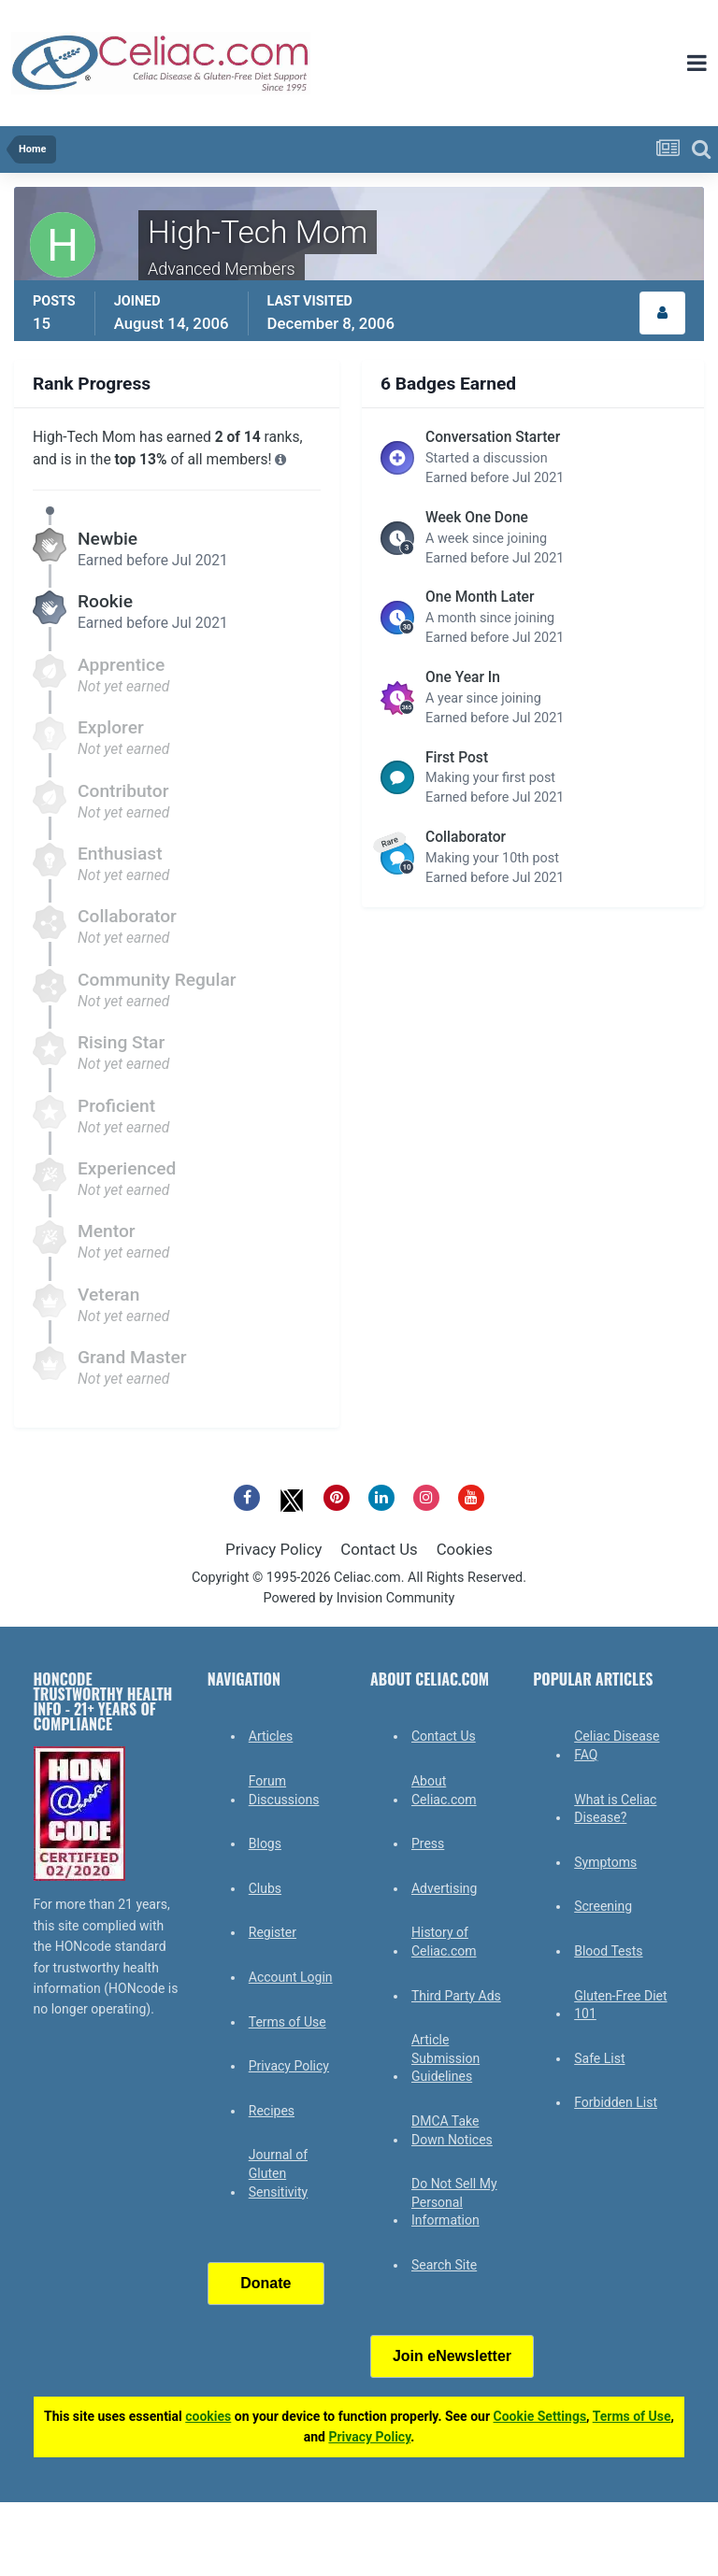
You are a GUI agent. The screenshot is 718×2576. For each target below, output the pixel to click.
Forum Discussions (284, 1790)
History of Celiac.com (444, 1941)
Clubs (265, 1888)
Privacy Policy (273, 1549)
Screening (603, 1906)
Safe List (599, 2058)
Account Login (291, 1977)
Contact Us (378, 1549)
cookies (208, 2416)
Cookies (465, 1549)
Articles (271, 1736)
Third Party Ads (456, 1995)
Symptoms (605, 1862)
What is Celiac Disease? (615, 1809)
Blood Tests (608, 1950)
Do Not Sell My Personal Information (454, 2201)
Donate (265, 2283)
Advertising (444, 1888)
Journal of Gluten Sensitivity (278, 2173)
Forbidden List (615, 2102)
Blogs (265, 1843)
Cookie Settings (540, 2416)
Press (427, 1843)
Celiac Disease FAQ (616, 1745)
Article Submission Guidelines (445, 2058)
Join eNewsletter (452, 2356)
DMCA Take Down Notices (452, 2130)
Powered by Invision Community (359, 1598)
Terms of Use (287, 2021)
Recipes (271, 2110)
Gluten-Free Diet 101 (620, 2005)
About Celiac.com (444, 1790)
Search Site (444, 2264)
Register (272, 1932)
